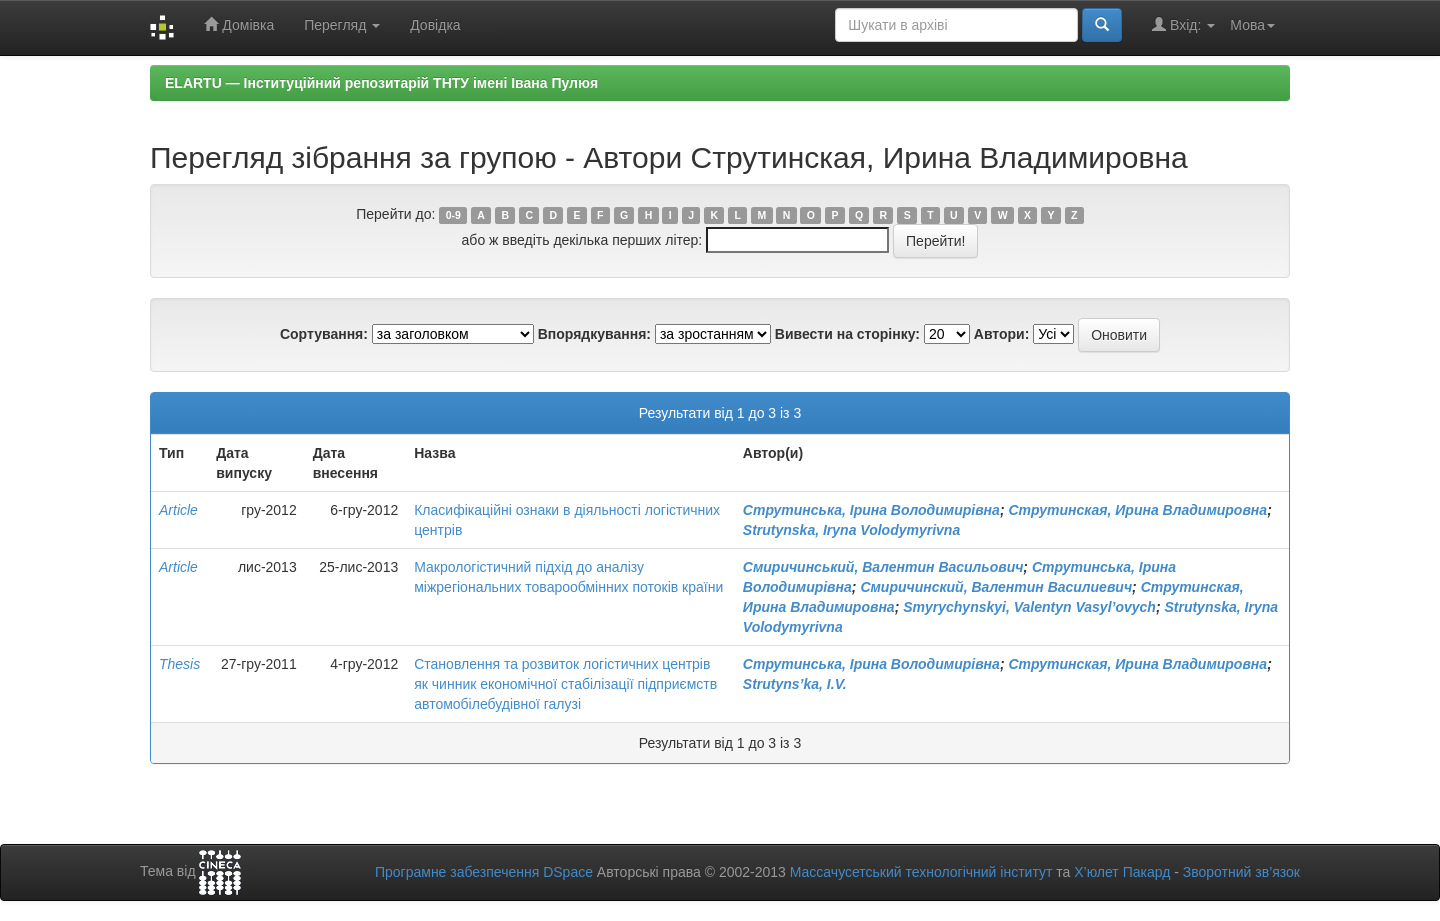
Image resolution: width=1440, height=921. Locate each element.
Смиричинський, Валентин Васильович (883, 567)
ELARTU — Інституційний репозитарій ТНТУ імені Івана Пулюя (381, 83)
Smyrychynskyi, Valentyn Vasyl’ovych (1029, 607)
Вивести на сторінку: (847, 334)
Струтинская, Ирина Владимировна (1137, 510)
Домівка (239, 24)
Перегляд (342, 25)
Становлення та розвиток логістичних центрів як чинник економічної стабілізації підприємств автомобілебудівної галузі (565, 684)
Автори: (1002, 334)
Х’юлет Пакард (1122, 872)
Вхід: (1183, 24)
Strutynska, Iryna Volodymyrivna (851, 530)
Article (178, 510)
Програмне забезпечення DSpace (484, 872)
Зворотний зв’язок (1241, 872)
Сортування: (324, 334)
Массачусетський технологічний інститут (921, 872)
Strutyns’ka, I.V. (795, 684)
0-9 (453, 215)
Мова (1252, 25)
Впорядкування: (594, 334)
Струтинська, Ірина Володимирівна (871, 510)
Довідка (435, 25)
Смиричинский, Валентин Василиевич (996, 587)
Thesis (179, 664)
